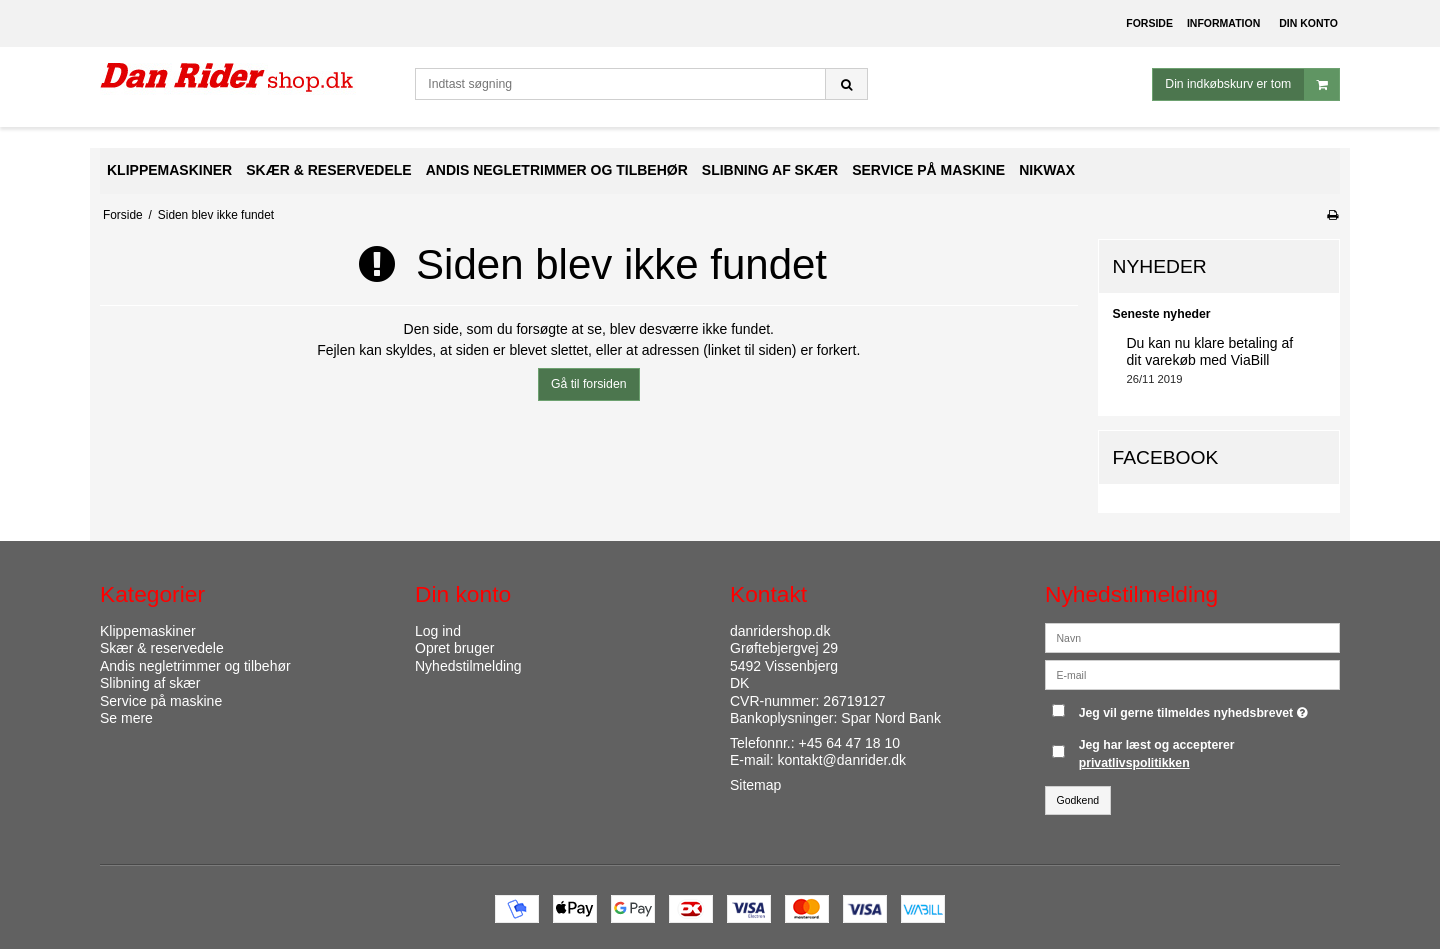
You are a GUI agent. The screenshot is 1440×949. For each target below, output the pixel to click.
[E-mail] (1192, 673)
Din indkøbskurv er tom (1252, 84)
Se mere (126, 718)
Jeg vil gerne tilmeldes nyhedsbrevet (1196, 708)
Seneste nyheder (1162, 314)
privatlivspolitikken (1134, 763)
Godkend (1078, 800)
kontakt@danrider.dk (841, 760)
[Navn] (1192, 636)
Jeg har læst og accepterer (1157, 754)
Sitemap (755, 785)
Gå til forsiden (589, 384)
